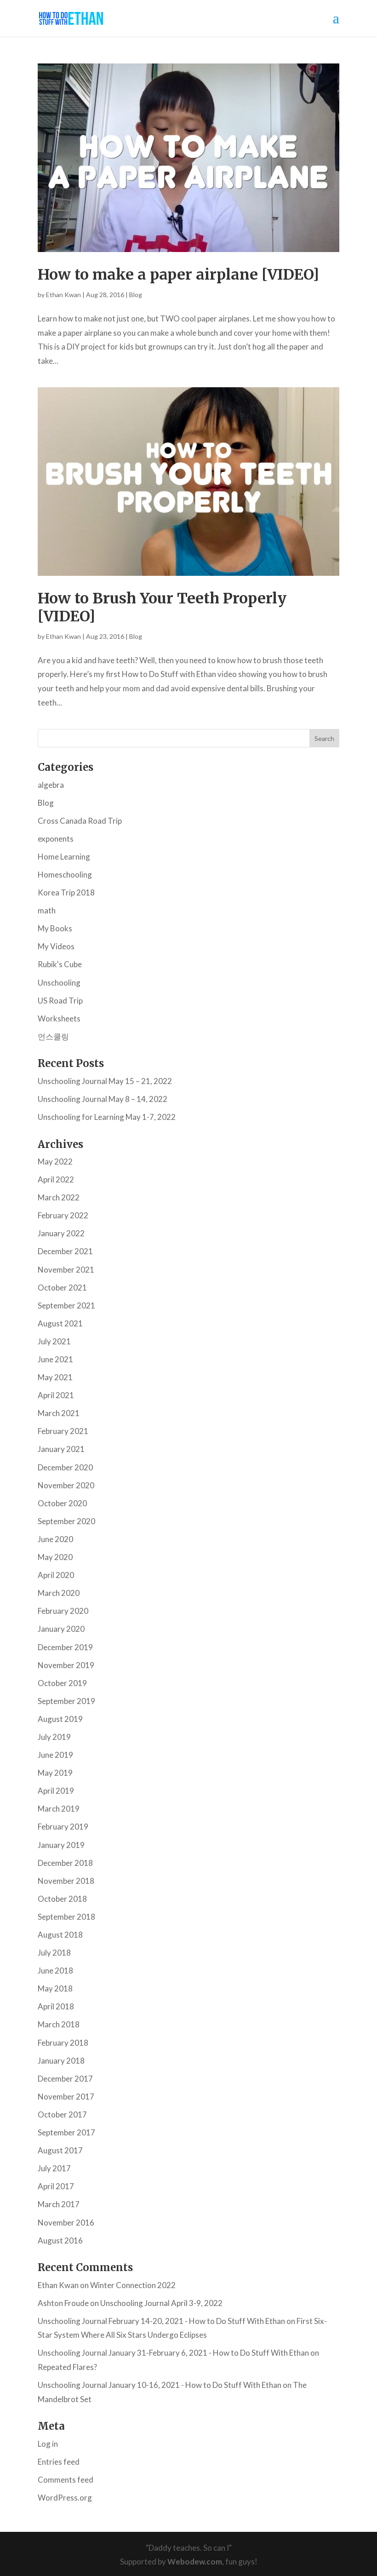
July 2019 (54, 1737)
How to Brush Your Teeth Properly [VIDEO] (162, 607)
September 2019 (66, 1701)
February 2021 (63, 1431)
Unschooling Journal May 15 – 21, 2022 (105, 1081)
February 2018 (63, 2043)
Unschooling (59, 982)
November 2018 (66, 1881)
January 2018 (61, 2060)
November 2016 (66, 2222)
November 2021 (66, 1269)
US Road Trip (60, 1000)
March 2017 (59, 2204)
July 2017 (54, 2168)
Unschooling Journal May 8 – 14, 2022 (102, 1099)
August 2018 (60, 1934)
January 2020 (61, 1629)
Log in (48, 2444)
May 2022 (55, 1161)
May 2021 (55, 1377)
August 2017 (60, 2150)
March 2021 (59, 1413)
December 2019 (65, 1647)
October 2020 (62, 1503)
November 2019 (66, 1665)
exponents (56, 838)
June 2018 (55, 1970)
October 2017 (62, 2114)
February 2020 (63, 1611)
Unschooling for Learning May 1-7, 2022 (107, 1117)
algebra (51, 785)
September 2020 (66, 1521)
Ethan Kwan (63, 294)
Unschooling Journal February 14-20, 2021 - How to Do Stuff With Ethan (161, 2321)
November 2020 (66, 1485)
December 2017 (65, 2078)
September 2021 (66, 1305)
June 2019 (55, 1755)
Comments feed (65, 2479)
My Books (55, 928)
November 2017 (66, 2096)
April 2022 (56, 1179)
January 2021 (61, 1449)
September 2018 (66, 1917)
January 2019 (61, 1845)
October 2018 (62, 1899)
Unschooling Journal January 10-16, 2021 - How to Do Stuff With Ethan (159, 2385)
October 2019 (62, 1683)
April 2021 (56, 1395)
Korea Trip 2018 (66, 892)
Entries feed (59, 2462)
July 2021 (54, 1341)
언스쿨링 (53, 1036)
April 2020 (56, 1575)
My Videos (56, 946)
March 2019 (59, 1808)
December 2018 (65, 1863)
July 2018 (54, 1952)
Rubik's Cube (60, 964)
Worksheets (59, 1018)
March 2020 (59, 1593)
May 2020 (55, 1557)
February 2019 (63, 1826)
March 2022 (59, 1197)
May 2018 (55, 1988)
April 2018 (56, 2006)
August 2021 (60, 1323)
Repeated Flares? (67, 2367)
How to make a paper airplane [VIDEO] (178, 274)
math (47, 910)
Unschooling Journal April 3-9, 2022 (161, 2303)
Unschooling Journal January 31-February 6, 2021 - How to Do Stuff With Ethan (173, 2353)
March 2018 (59, 2024)
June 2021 (55, 1359)
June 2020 (55, 1539)
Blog (135, 294)
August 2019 (60, 1719)
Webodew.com (194, 2561)
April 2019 (56, 1791)
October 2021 (62, 1287)
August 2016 (60, 2240)
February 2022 (63, 1215)
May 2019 (55, 1773)
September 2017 (66, 2132)
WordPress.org (65, 2497)
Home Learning (64, 856)
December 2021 (65, 1251)
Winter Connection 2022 (133, 2285)
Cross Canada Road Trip (80, 821)
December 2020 (65, 1467)
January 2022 (61, 1233)
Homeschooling (65, 874)
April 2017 (56, 2186)
